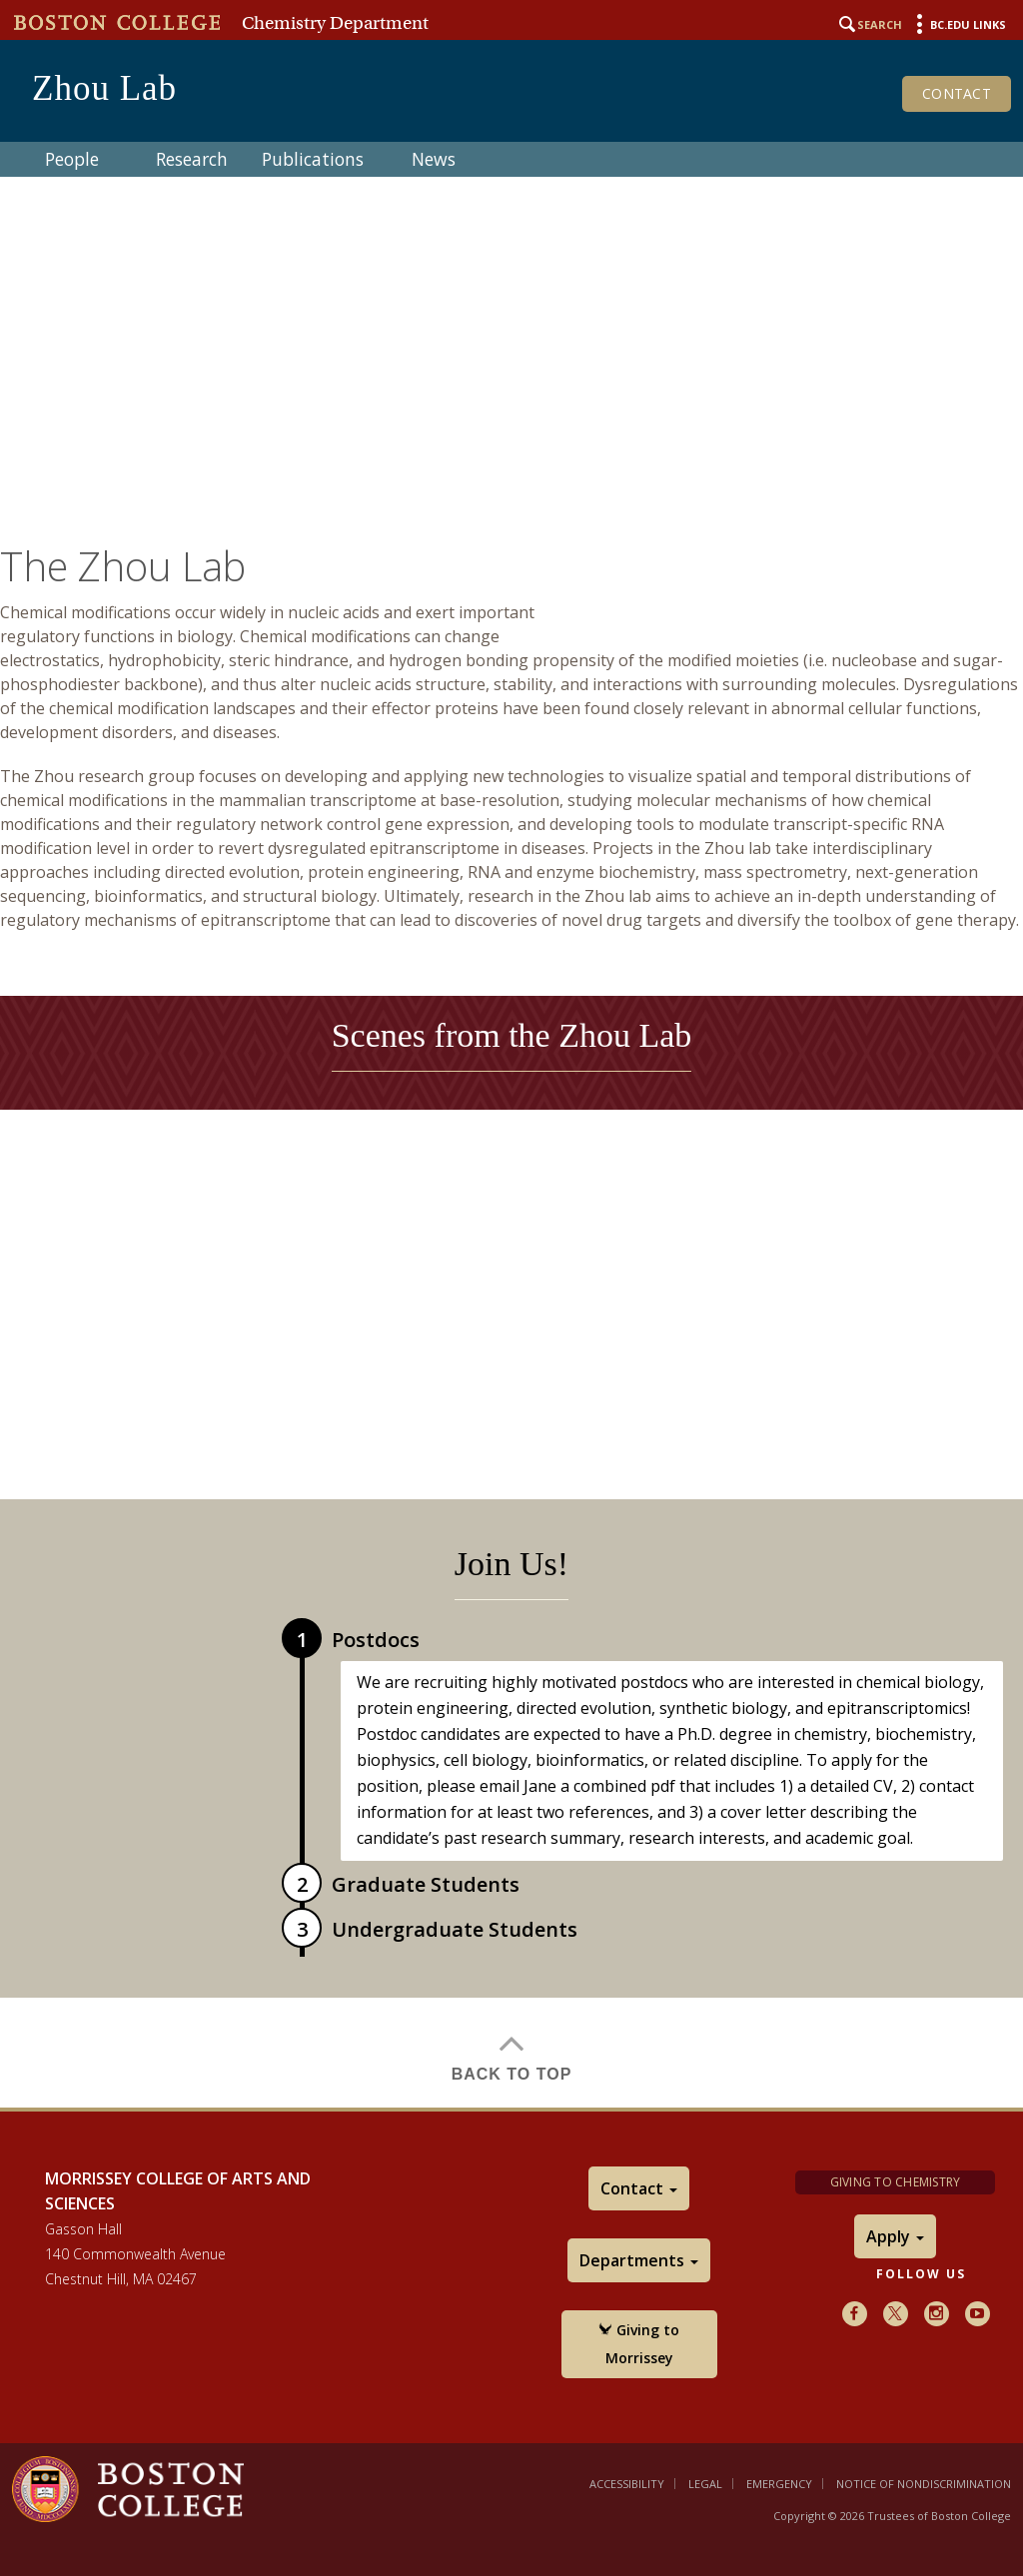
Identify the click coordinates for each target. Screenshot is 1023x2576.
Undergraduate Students (454, 1929)
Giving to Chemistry (895, 2181)
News (434, 159)
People (72, 159)
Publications (313, 159)
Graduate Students (425, 1884)
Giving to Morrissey (638, 2343)
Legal (705, 2483)
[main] (511, 1295)
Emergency (779, 2483)
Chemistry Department (335, 23)
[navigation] (511, 159)
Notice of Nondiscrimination (923, 2483)
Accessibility (626, 2483)
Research (192, 159)
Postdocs (376, 1639)
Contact (956, 93)
